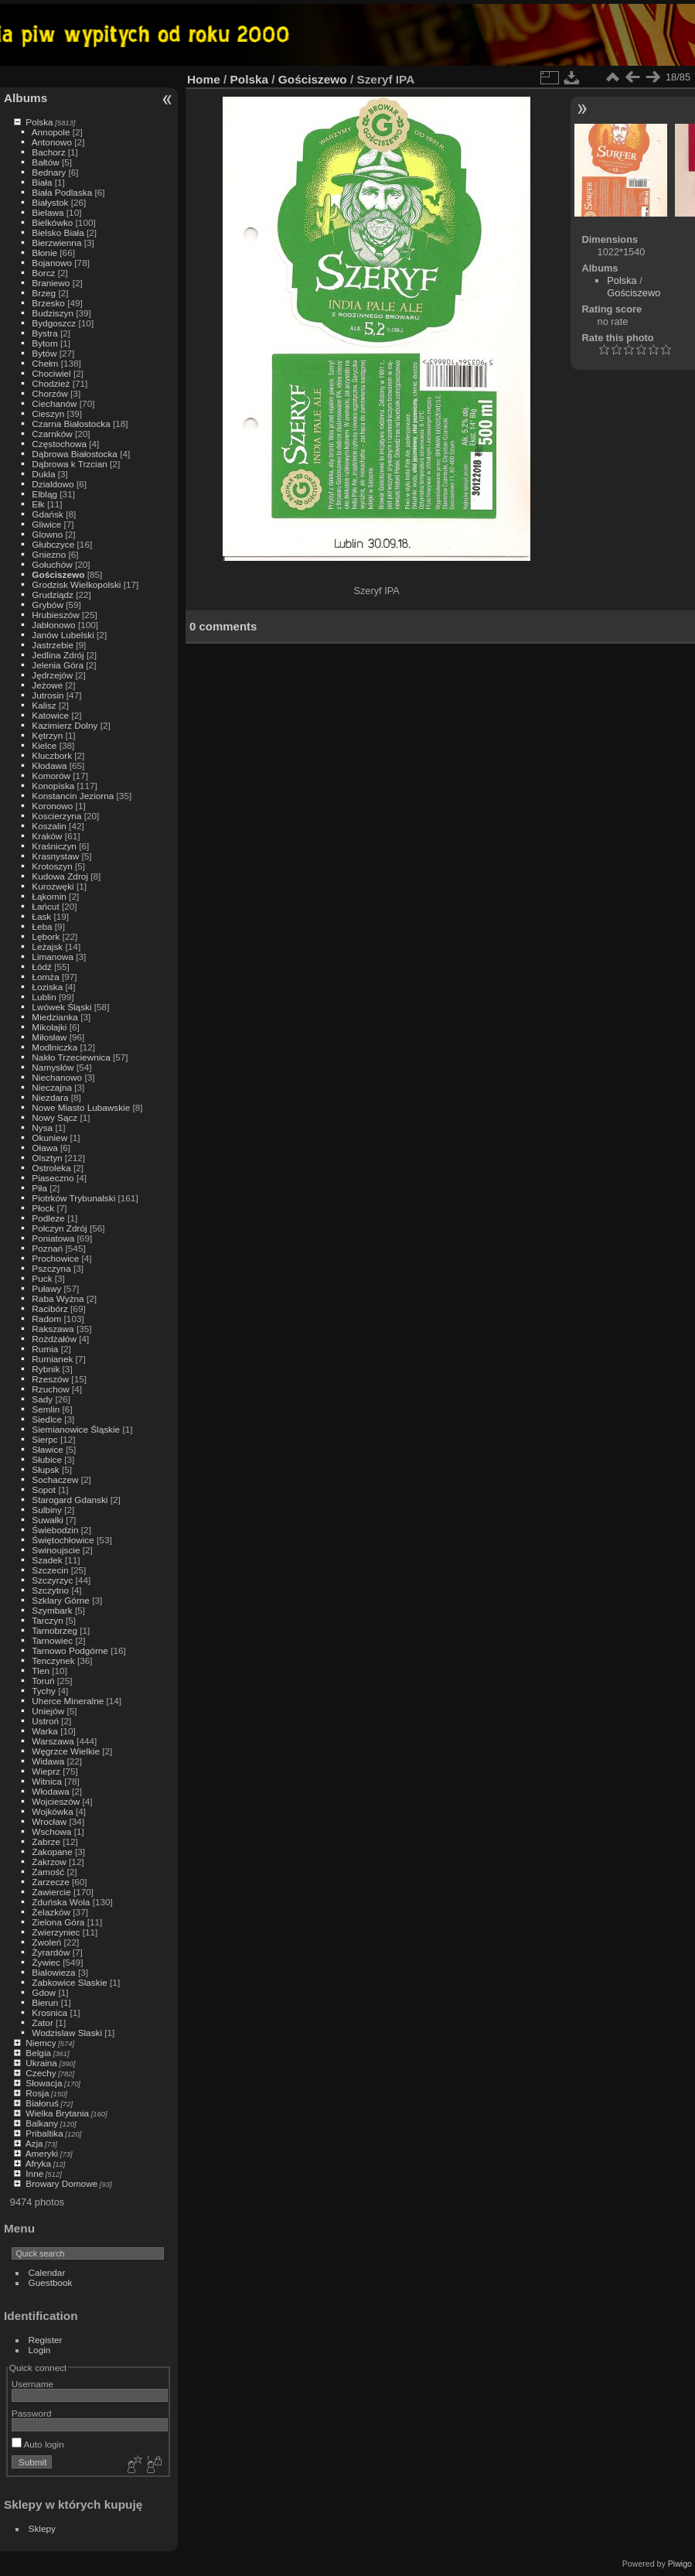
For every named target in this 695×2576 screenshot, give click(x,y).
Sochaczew (55, 1479)
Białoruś (42, 2103)
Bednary (49, 172)
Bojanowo (52, 263)
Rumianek (52, 1359)
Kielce (44, 745)
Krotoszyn (52, 866)
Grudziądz (52, 594)
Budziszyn (52, 313)
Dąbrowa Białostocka (75, 454)
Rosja (37, 2093)
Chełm (45, 363)
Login (40, 2350)
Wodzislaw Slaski (67, 2033)
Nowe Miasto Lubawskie (81, 1107)
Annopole (51, 132)
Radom (46, 1319)
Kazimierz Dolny (64, 725)
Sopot (44, 1489)
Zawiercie (51, 1892)
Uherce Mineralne (68, 1701)
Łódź (42, 967)
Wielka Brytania (57, 2113)
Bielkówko (52, 222)
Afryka (38, 2163)
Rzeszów (50, 1379)
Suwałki (47, 1520)
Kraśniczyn (54, 846)
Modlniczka (54, 1047)
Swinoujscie (56, 1550)
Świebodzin (55, 1530)
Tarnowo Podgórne (70, 1650)
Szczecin (50, 1570)
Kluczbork (52, 755)
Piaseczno (52, 1178)
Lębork (46, 936)
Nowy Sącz (54, 1117)
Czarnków (52, 434)
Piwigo (680, 2563)
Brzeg (44, 293)
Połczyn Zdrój (59, 1228)
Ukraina (41, 2063)
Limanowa (52, 956)
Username (32, 2384)
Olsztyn (47, 1158)
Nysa (42, 1127)
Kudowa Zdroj (60, 876)
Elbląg (44, 494)
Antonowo (52, 142)
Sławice (47, 1449)
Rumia (45, 1349)
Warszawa (52, 1741)
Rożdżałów (54, 1339)
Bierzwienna (56, 242)
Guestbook (51, 2282)
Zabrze (46, 1841)
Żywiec (46, 1962)
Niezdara (50, 1097)
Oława (44, 1148)
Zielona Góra (58, 1922)
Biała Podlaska (62, 192)
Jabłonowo (53, 625)
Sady (42, 1399)
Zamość (48, 1872)
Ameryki (42, 2153)
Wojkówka (52, 1811)
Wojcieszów (56, 1801)
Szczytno (50, 1590)
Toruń (43, 1681)
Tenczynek (53, 1660)
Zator (42, 2022)
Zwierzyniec (56, 1932)
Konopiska (53, 786)
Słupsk (45, 1469)
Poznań (47, 1248)
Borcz (43, 273)
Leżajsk (47, 946)
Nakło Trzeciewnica (71, 1057)
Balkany (42, 2123)
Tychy (44, 1691)
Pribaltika (44, 2133)
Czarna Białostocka (71, 424)
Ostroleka (51, 1168)
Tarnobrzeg (54, 1630)
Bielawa (47, 212)
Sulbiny (47, 1510)
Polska (39, 122)
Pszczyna (51, 1268)
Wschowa (51, 1831)
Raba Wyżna (57, 1298)
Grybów (47, 605)
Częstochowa (59, 444)
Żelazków (51, 1912)
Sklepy (42, 2528)
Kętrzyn (47, 735)
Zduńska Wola (61, 1902)
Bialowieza (53, 1972)
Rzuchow (50, 1389)
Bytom (44, 343)
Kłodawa (49, 765)
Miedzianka (55, 1017)
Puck (42, 1278)
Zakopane (52, 1852)
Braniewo (51, 283)
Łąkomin (49, 896)
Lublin (44, 997)
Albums (25, 97)
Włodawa (50, 1791)
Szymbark (52, 1610)
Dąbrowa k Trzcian (69, 464)
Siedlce (47, 1419)
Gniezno (49, 554)
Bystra (44, 333)
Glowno (47, 534)
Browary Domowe (61, 2183)
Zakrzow (49, 1862)
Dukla (43, 474)
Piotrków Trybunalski (73, 1198)
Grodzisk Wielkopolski (76, 584)
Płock (43, 1208)
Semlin (46, 1409)
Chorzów (49, 393)
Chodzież (51, 383)
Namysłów (52, 1067)
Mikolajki (49, 1027)
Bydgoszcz (54, 323)
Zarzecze (50, 1882)
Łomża (45, 977)
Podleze (48, 1218)
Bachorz (48, 152)
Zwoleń (46, 1942)
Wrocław (49, 1821)
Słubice (47, 1459)
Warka (45, 1731)
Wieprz (46, 1771)
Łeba (42, 926)
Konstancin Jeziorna (73, 796)
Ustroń (45, 1721)
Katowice (50, 715)
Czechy (41, 2073)
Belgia (38, 2053)
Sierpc (44, 1439)
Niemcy (41, 2043)
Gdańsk (47, 514)
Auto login (38, 2444)
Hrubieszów (55, 615)
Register (46, 2340)
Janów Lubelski (63, 635)
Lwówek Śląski (61, 1007)
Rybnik (46, 1369)
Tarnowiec (52, 1640)
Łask (41, 916)
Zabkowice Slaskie (69, 1982)
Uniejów (48, 1711)
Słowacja (44, 2083)
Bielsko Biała (57, 232)
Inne (34, 2173)
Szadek (47, 1560)
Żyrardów (51, 1952)
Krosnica (49, 2012)
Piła (39, 1188)
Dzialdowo (52, 484)
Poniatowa (53, 1238)
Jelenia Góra (57, 665)
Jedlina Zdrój (57, 655)
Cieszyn (48, 413)
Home (203, 79)
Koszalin (49, 826)
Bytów (44, 353)
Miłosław (49, 1037)
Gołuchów (52, 564)
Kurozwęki (52, 886)
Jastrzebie (52, 645)
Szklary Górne (61, 1600)
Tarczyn (47, 1620)
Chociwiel (51, 373)
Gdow (44, 1992)
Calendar (47, 2272)
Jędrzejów (52, 675)
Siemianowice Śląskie (76, 1429)
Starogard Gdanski (69, 1500)
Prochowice (55, 1258)
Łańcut (45, 906)
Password (32, 2413)
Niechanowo (57, 1077)
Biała (42, 182)
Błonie (44, 253)
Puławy (46, 1288)
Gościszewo (58, 574)
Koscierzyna (56, 816)
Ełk (38, 504)
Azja (34, 2143)
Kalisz (44, 705)
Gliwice (46, 524)
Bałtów (45, 162)
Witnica (47, 1781)
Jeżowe (47, 685)
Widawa (48, 1761)
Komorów (51, 775)
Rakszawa (52, 1329)
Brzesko (48, 303)
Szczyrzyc (52, 1580)
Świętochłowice (63, 1540)
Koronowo (52, 806)
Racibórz (49, 1308)
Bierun (45, 2002)
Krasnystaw (55, 856)
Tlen (40, 1671)
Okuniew (49, 1138)
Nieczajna (52, 1087)
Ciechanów (54, 403)
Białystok (50, 202)
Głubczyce (53, 544)
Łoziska (47, 987)
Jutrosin (47, 695)
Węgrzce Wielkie (66, 1751)
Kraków (47, 836)
